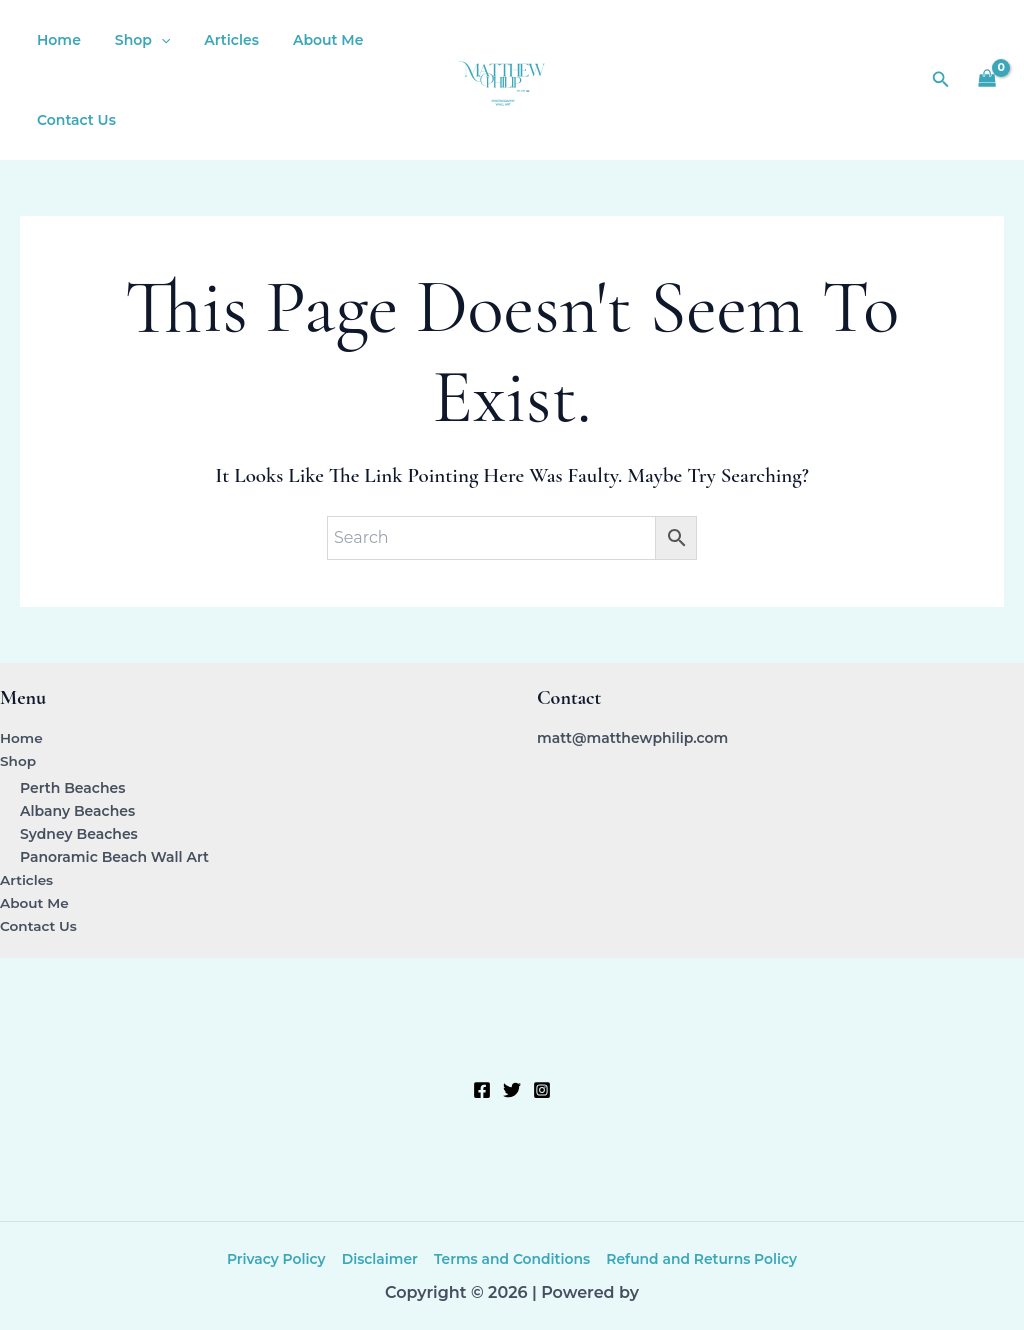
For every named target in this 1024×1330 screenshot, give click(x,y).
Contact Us (73, 120)
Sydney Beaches (79, 834)
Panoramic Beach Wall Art (114, 857)
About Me (307, 40)
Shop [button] (133, 40)
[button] (152, 40)
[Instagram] (542, 1090)
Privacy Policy (278, 1259)
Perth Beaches (72, 787)
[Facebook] (482, 1090)
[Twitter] (512, 1090)
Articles (216, 40)
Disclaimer (379, 1259)
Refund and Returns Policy (700, 1259)
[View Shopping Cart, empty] (987, 80)
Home (56, 40)
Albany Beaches (77, 810)
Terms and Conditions (510, 1259)
